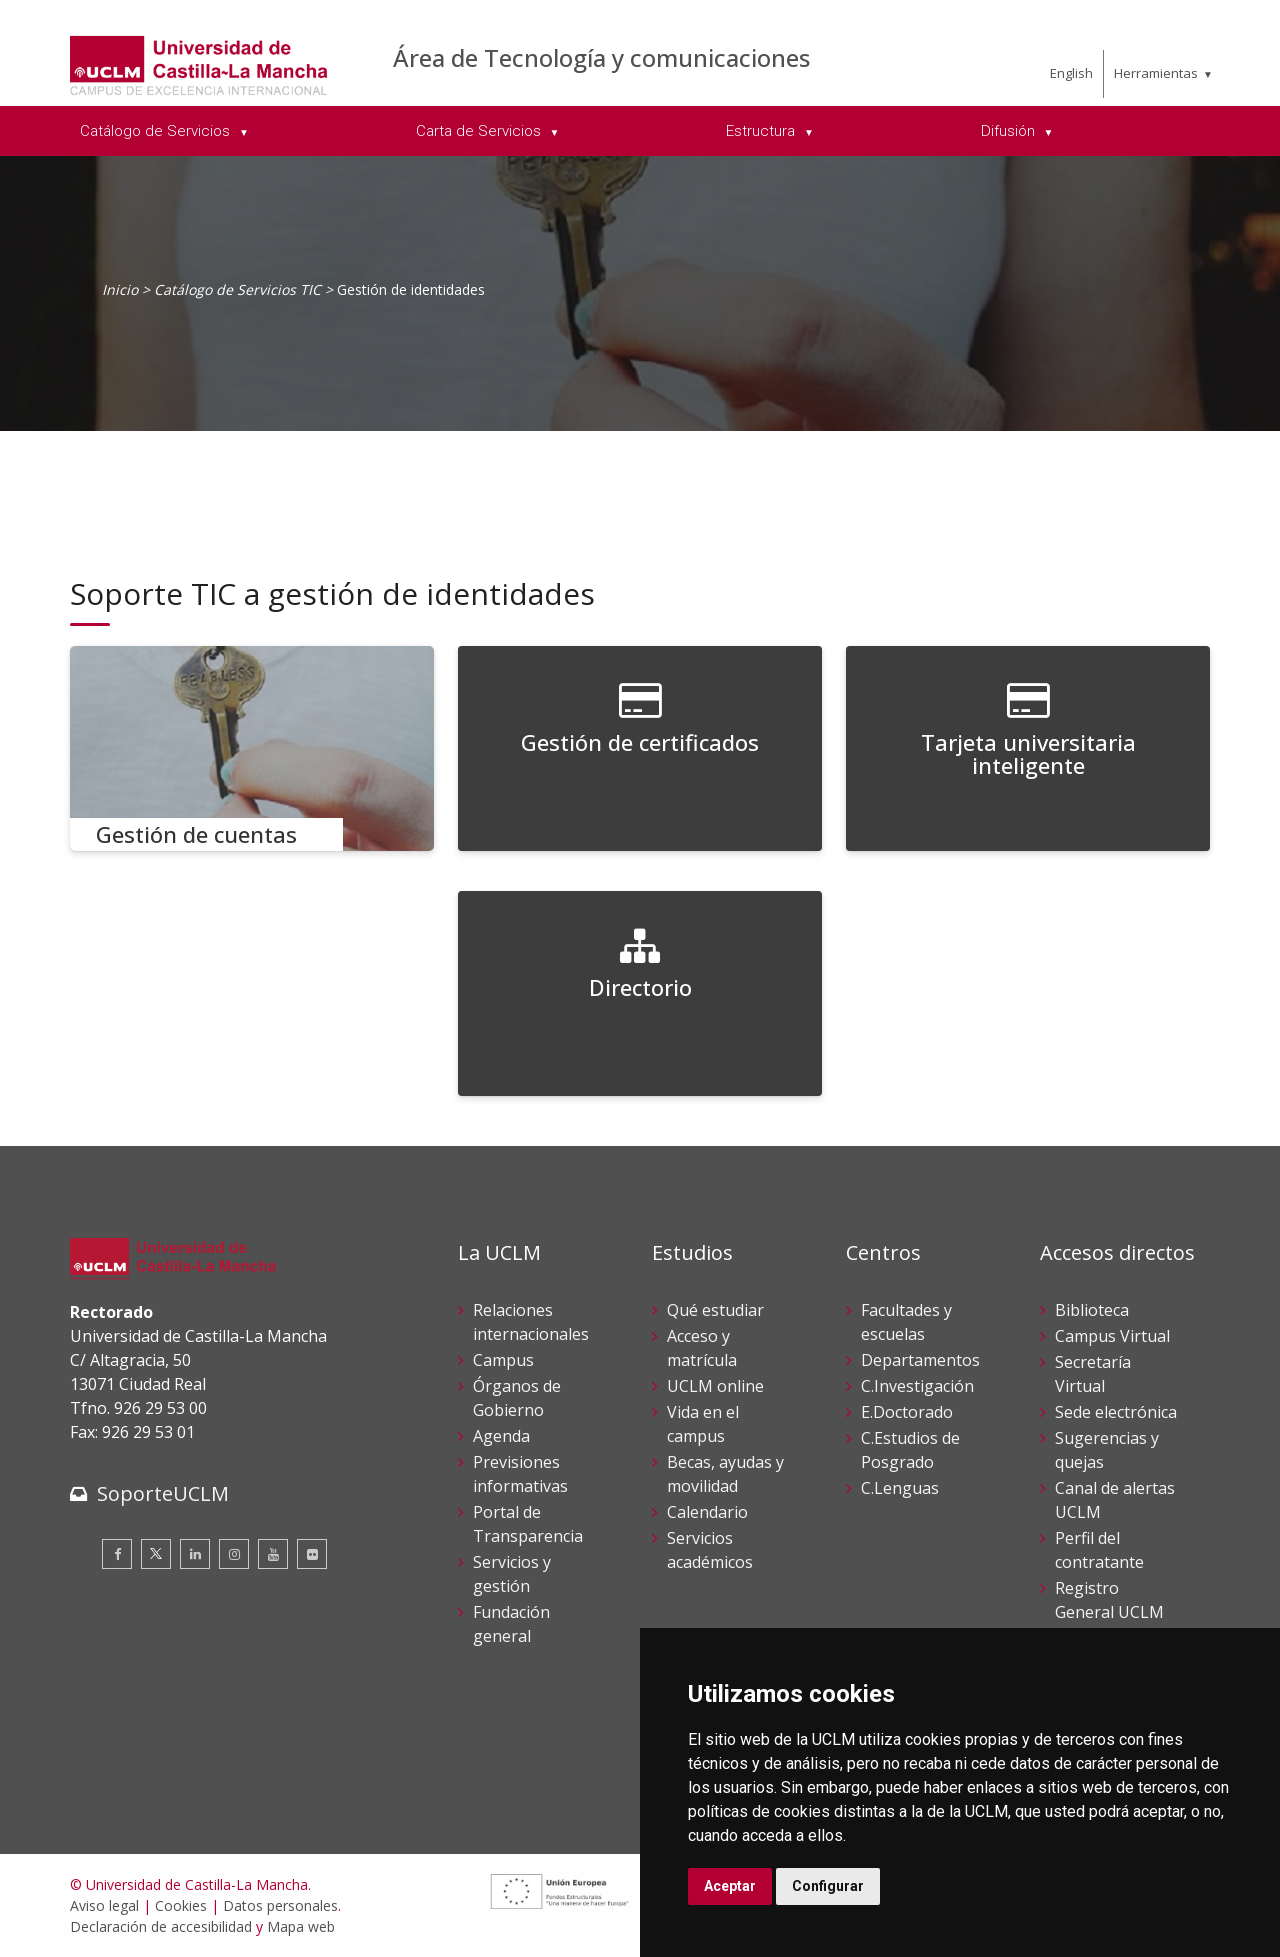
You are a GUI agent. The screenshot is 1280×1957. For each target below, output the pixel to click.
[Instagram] (234, 1554)
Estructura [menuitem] (762, 131)
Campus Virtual (1112, 1336)
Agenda (501, 1436)
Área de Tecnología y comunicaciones (601, 57)
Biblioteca (1092, 1310)
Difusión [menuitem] (1010, 131)
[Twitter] (156, 1554)
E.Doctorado (907, 1412)
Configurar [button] (828, 1886)
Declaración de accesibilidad (161, 1926)
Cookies (181, 1905)
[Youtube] (273, 1554)
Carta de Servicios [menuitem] (480, 131)
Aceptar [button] (730, 1886)
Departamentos (920, 1360)
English (1071, 73)
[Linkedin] (195, 1554)
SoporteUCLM (163, 1493)
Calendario (707, 1512)
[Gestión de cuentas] (252, 748)
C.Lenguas (900, 1488)
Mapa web (301, 1926)
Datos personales (280, 1905)
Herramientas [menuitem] (1156, 73)
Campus (503, 1360)
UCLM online (715, 1386)
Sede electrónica (1116, 1412)
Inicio (120, 289)
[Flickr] (312, 1554)
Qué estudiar (715, 1310)
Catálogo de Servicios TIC (237, 289)
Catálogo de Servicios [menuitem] (157, 131)
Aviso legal (104, 1905)
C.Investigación (917, 1386)
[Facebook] (117, 1554)
